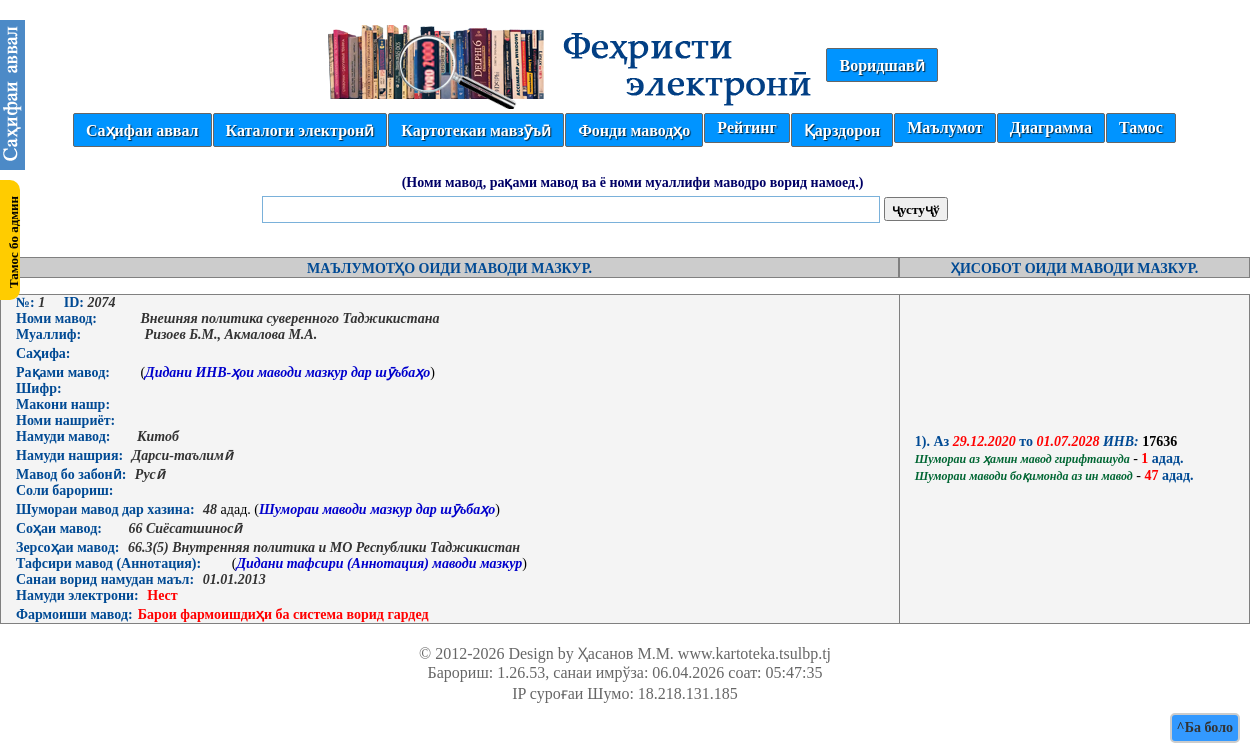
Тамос (1141, 127)
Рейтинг (746, 127)
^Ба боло (1205, 727)
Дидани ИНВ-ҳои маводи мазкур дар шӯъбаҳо (287, 372)
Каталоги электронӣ (300, 130)
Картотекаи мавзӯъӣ (476, 130)
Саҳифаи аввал (142, 130)
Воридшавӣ (881, 65)
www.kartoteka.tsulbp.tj (754, 653)
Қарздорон (842, 130)
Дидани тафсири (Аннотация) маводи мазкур (379, 563)
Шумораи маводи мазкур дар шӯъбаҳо (377, 509)
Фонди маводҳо (634, 130)
